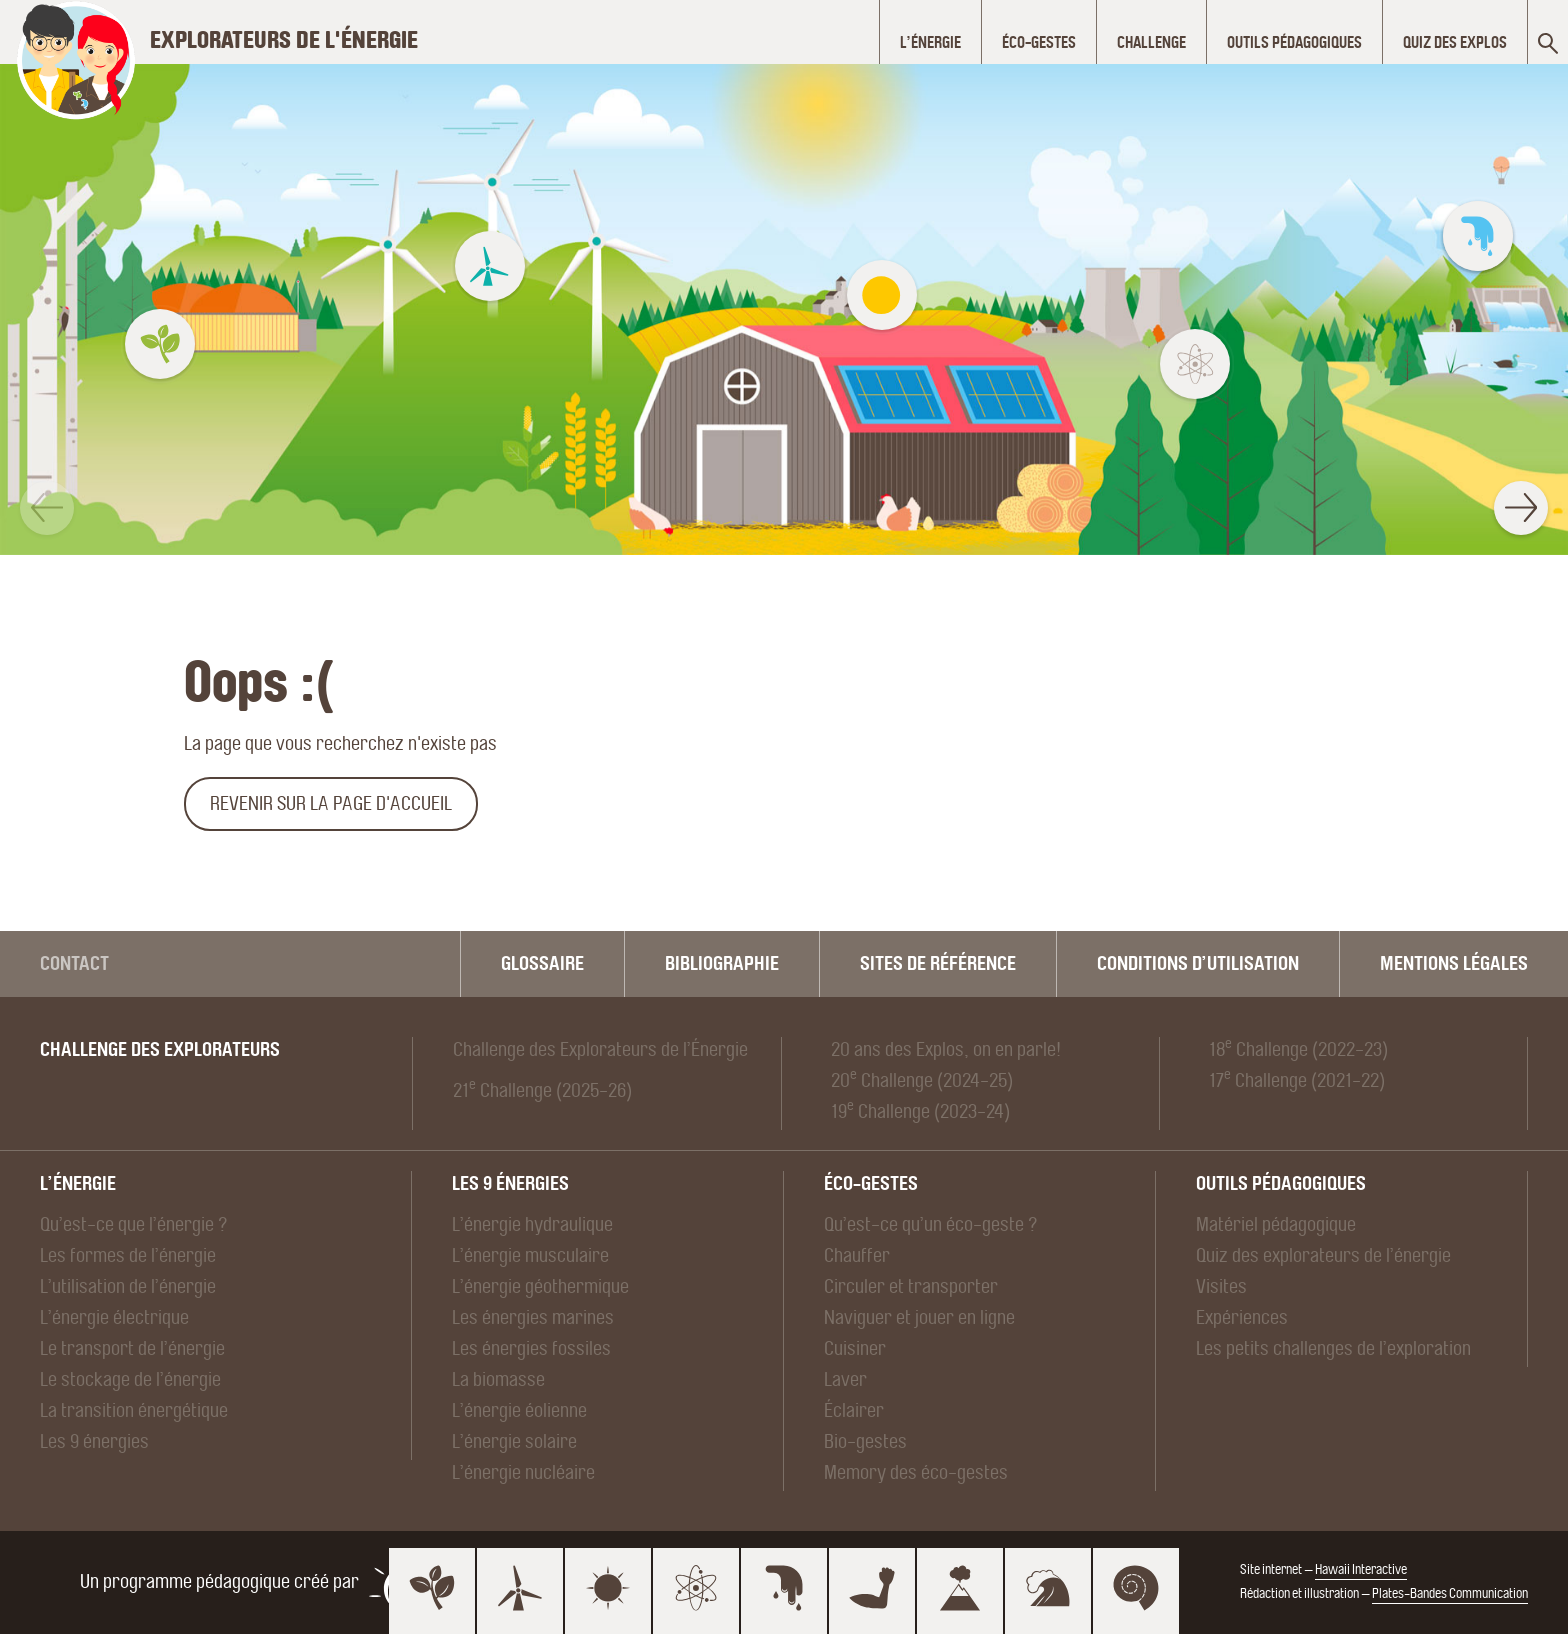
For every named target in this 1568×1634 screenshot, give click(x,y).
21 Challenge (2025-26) (542, 1090)
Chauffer (857, 1255)
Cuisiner (855, 1348)
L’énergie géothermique (540, 1286)
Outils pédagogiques (1281, 1183)
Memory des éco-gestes (916, 1472)
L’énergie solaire (514, 1441)
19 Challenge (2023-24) (920, 1111)
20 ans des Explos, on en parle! (946, 1049)
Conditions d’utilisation (1198, 963)
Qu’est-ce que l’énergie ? (134, 1224)
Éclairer (854, 1410)
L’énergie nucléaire (523, 1472)
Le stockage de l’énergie (130, 1379)
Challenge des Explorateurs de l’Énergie (600, 1049)
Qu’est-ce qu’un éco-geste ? (931, 1224)
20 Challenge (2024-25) (922, 1080)
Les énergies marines (533, 1317)
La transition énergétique (134, 1410)
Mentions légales (1454, 963)
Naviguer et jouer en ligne (919, 1317)
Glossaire (542, 963)
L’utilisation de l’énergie (128, 1286)
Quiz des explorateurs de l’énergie (1323, 1255)
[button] (47, 508)
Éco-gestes (871, 1183)
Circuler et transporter (911, 1286)
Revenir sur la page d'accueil (331, 803)
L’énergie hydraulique (532, 1224)
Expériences (1242, 1317)
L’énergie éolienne (519, 1410)
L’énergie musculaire (530, 1255)
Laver (845, 1379)
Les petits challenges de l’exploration (1333, 1348)
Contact (74, 963)
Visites (1221, 1286)
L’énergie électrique (114, 1317)
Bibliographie (722, 963)
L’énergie (78, 1183)
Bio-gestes (865, 1441)
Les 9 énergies (94, 1441)
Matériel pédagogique (1276, 1224)
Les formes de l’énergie (128, 1255)
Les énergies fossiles (531, 1348)
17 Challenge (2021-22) (1297, 1080)
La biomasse (498, 1379)
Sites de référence (938, 963)
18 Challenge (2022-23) (1298, 1049)
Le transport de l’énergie (132, 1348)
